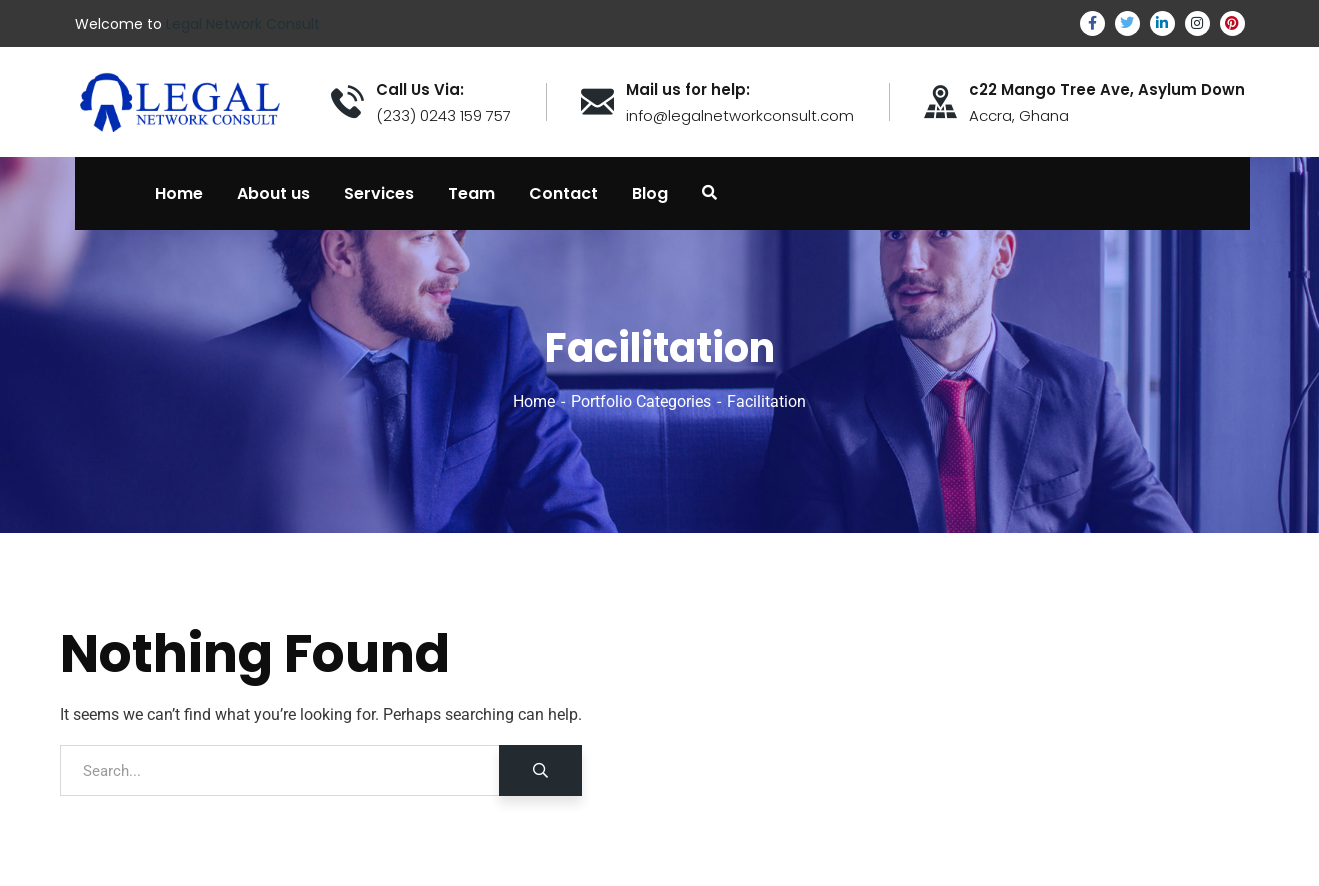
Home (534, 401)
